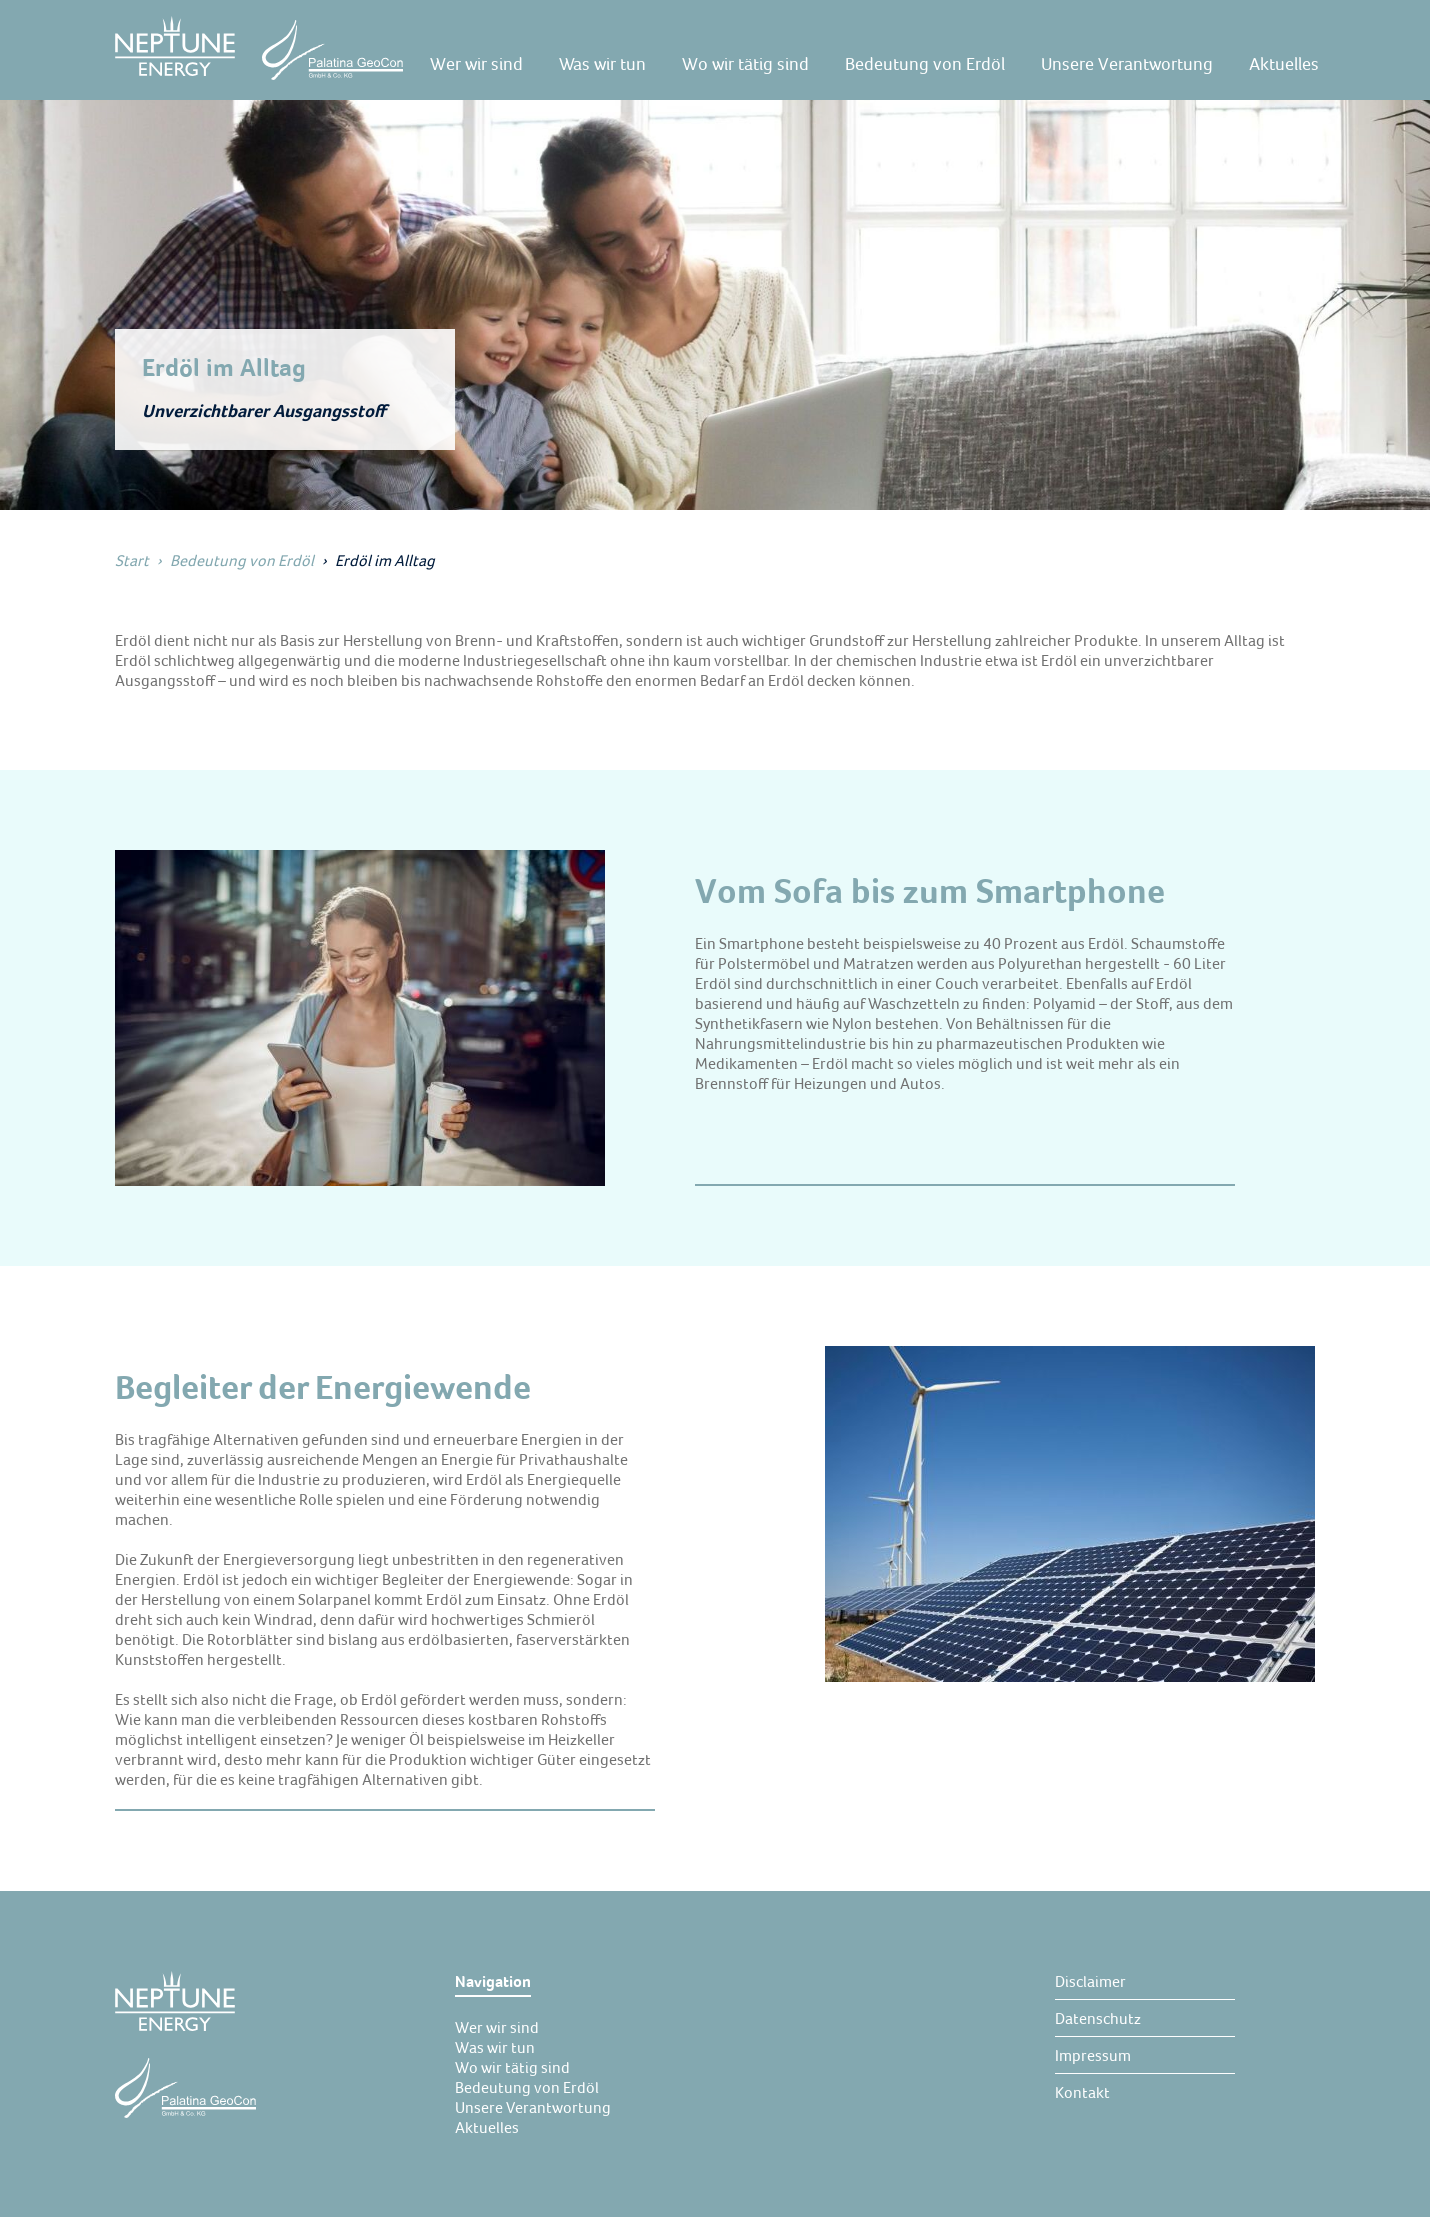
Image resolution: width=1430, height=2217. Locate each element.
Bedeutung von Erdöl (242, 560)
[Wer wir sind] (476, 64)
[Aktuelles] (1284, 64)
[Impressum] (1093, 2055)
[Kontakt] (1082, 2092)
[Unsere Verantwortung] (1127, 64)
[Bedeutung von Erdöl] (925, 64)
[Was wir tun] (602, 64)
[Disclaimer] (1090, 1981)
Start (132, 560)
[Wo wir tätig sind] (745, 64)
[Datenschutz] (1098, 2018)
